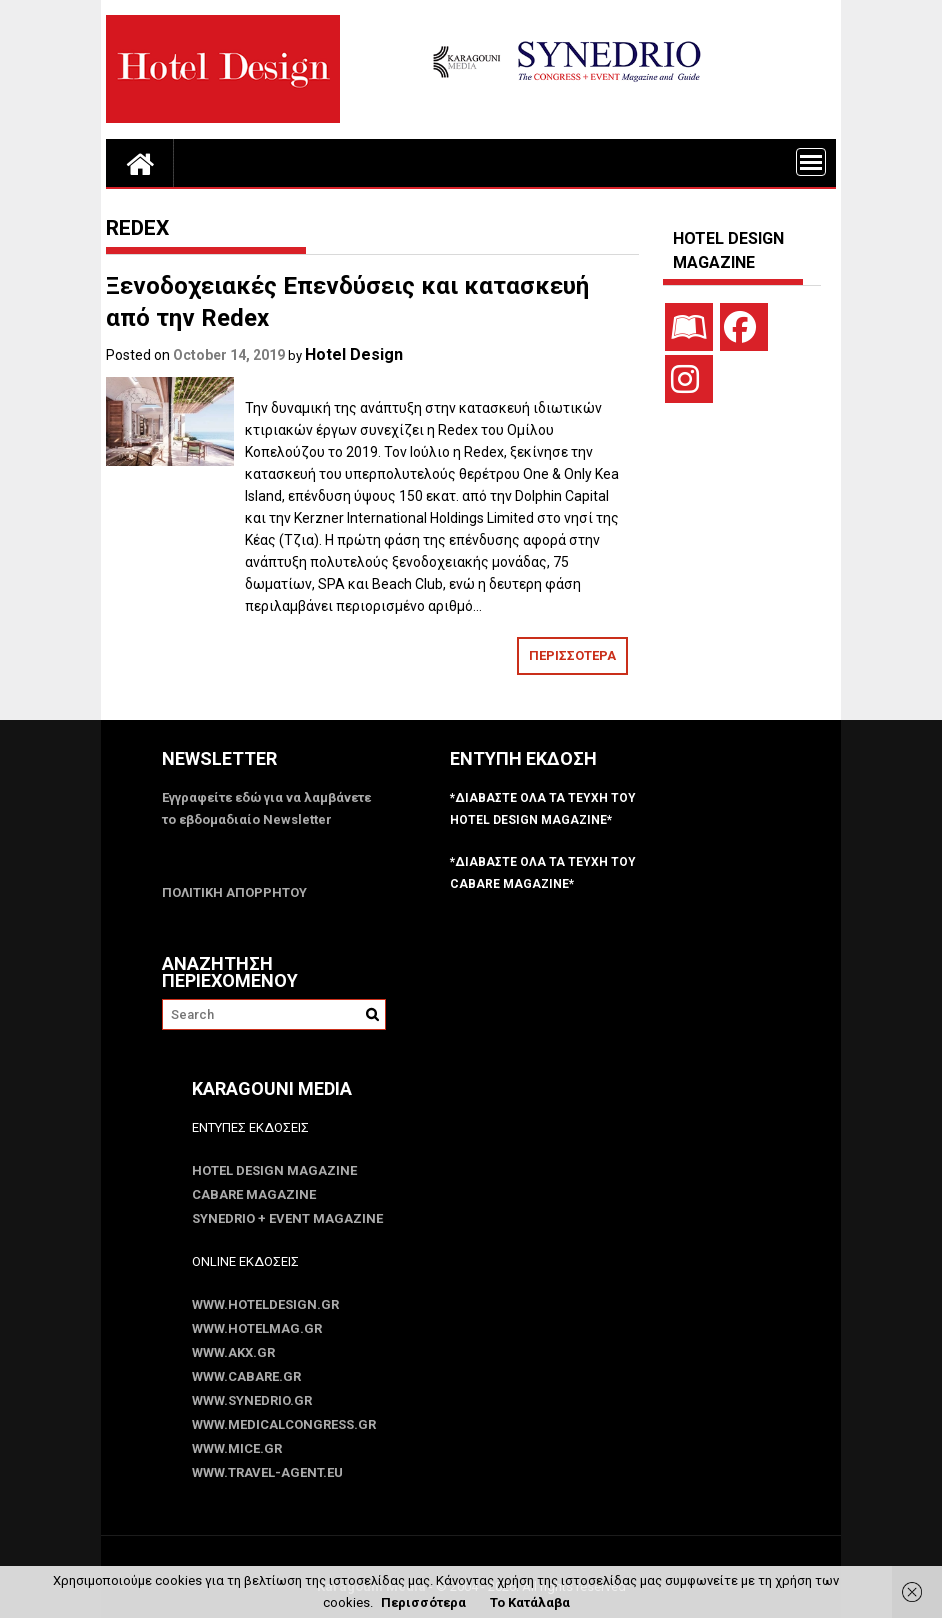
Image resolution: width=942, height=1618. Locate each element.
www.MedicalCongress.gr (284, 1424)
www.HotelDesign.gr (265, 1304)
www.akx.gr (233, 1352)
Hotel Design (354, 354)
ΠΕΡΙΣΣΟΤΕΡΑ (572, 655)
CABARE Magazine (254, 1194)
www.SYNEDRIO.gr (252, 1400)
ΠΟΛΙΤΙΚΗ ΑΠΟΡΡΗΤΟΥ (234, 892)
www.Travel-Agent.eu (267, 1472)
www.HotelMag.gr (257, 1328)
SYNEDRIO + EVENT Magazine (287, 1218)
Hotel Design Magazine (274, 1170)
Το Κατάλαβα (530, 1602)
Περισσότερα (423, 1602)
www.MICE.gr (237, 1448)
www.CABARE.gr (246, 1376)
